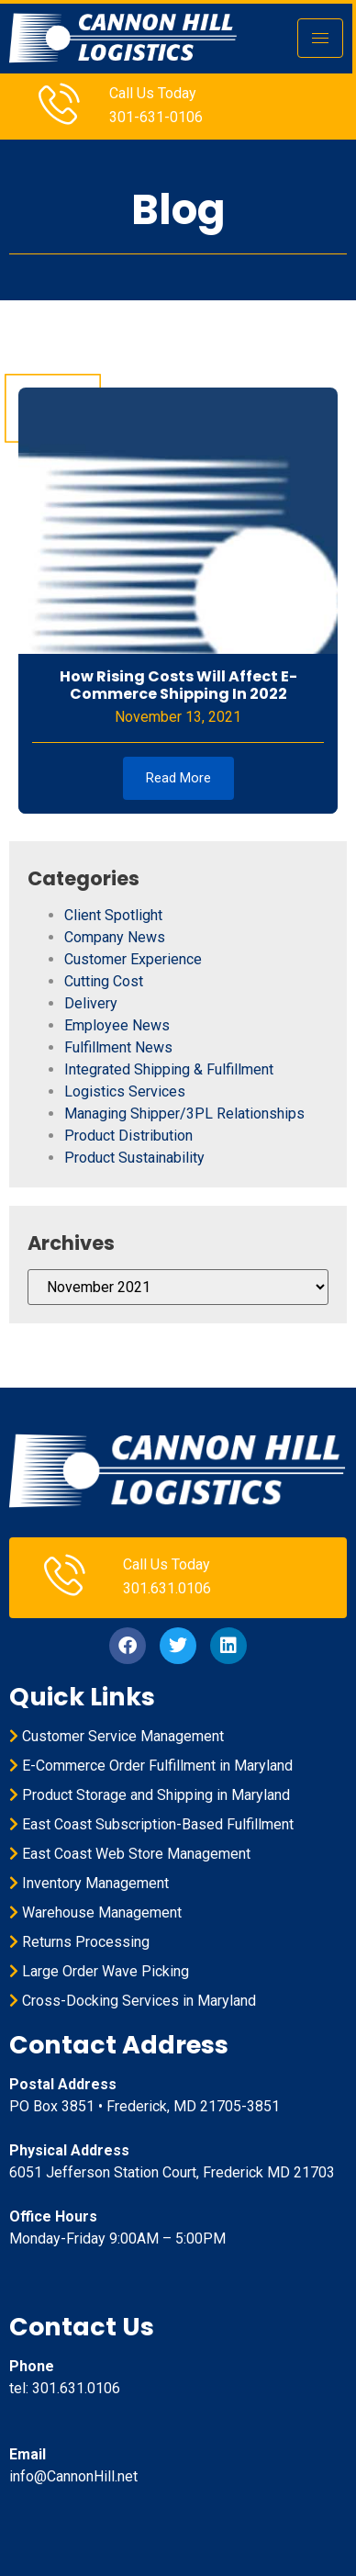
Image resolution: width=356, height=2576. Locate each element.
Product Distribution (128, 1135)
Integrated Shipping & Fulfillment (168, 1069)
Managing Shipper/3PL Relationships (184, 1113)
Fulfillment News (118, 1047)
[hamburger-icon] (320, 38)
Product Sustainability (134, 1157)
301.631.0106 (167, 1588)
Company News (114, 937)
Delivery (90, 1003)
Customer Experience (133, 959)
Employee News (117, 1025)
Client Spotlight (113, 915)
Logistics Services (124, 1091)
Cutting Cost (103, 981)
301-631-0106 (156, 117)
